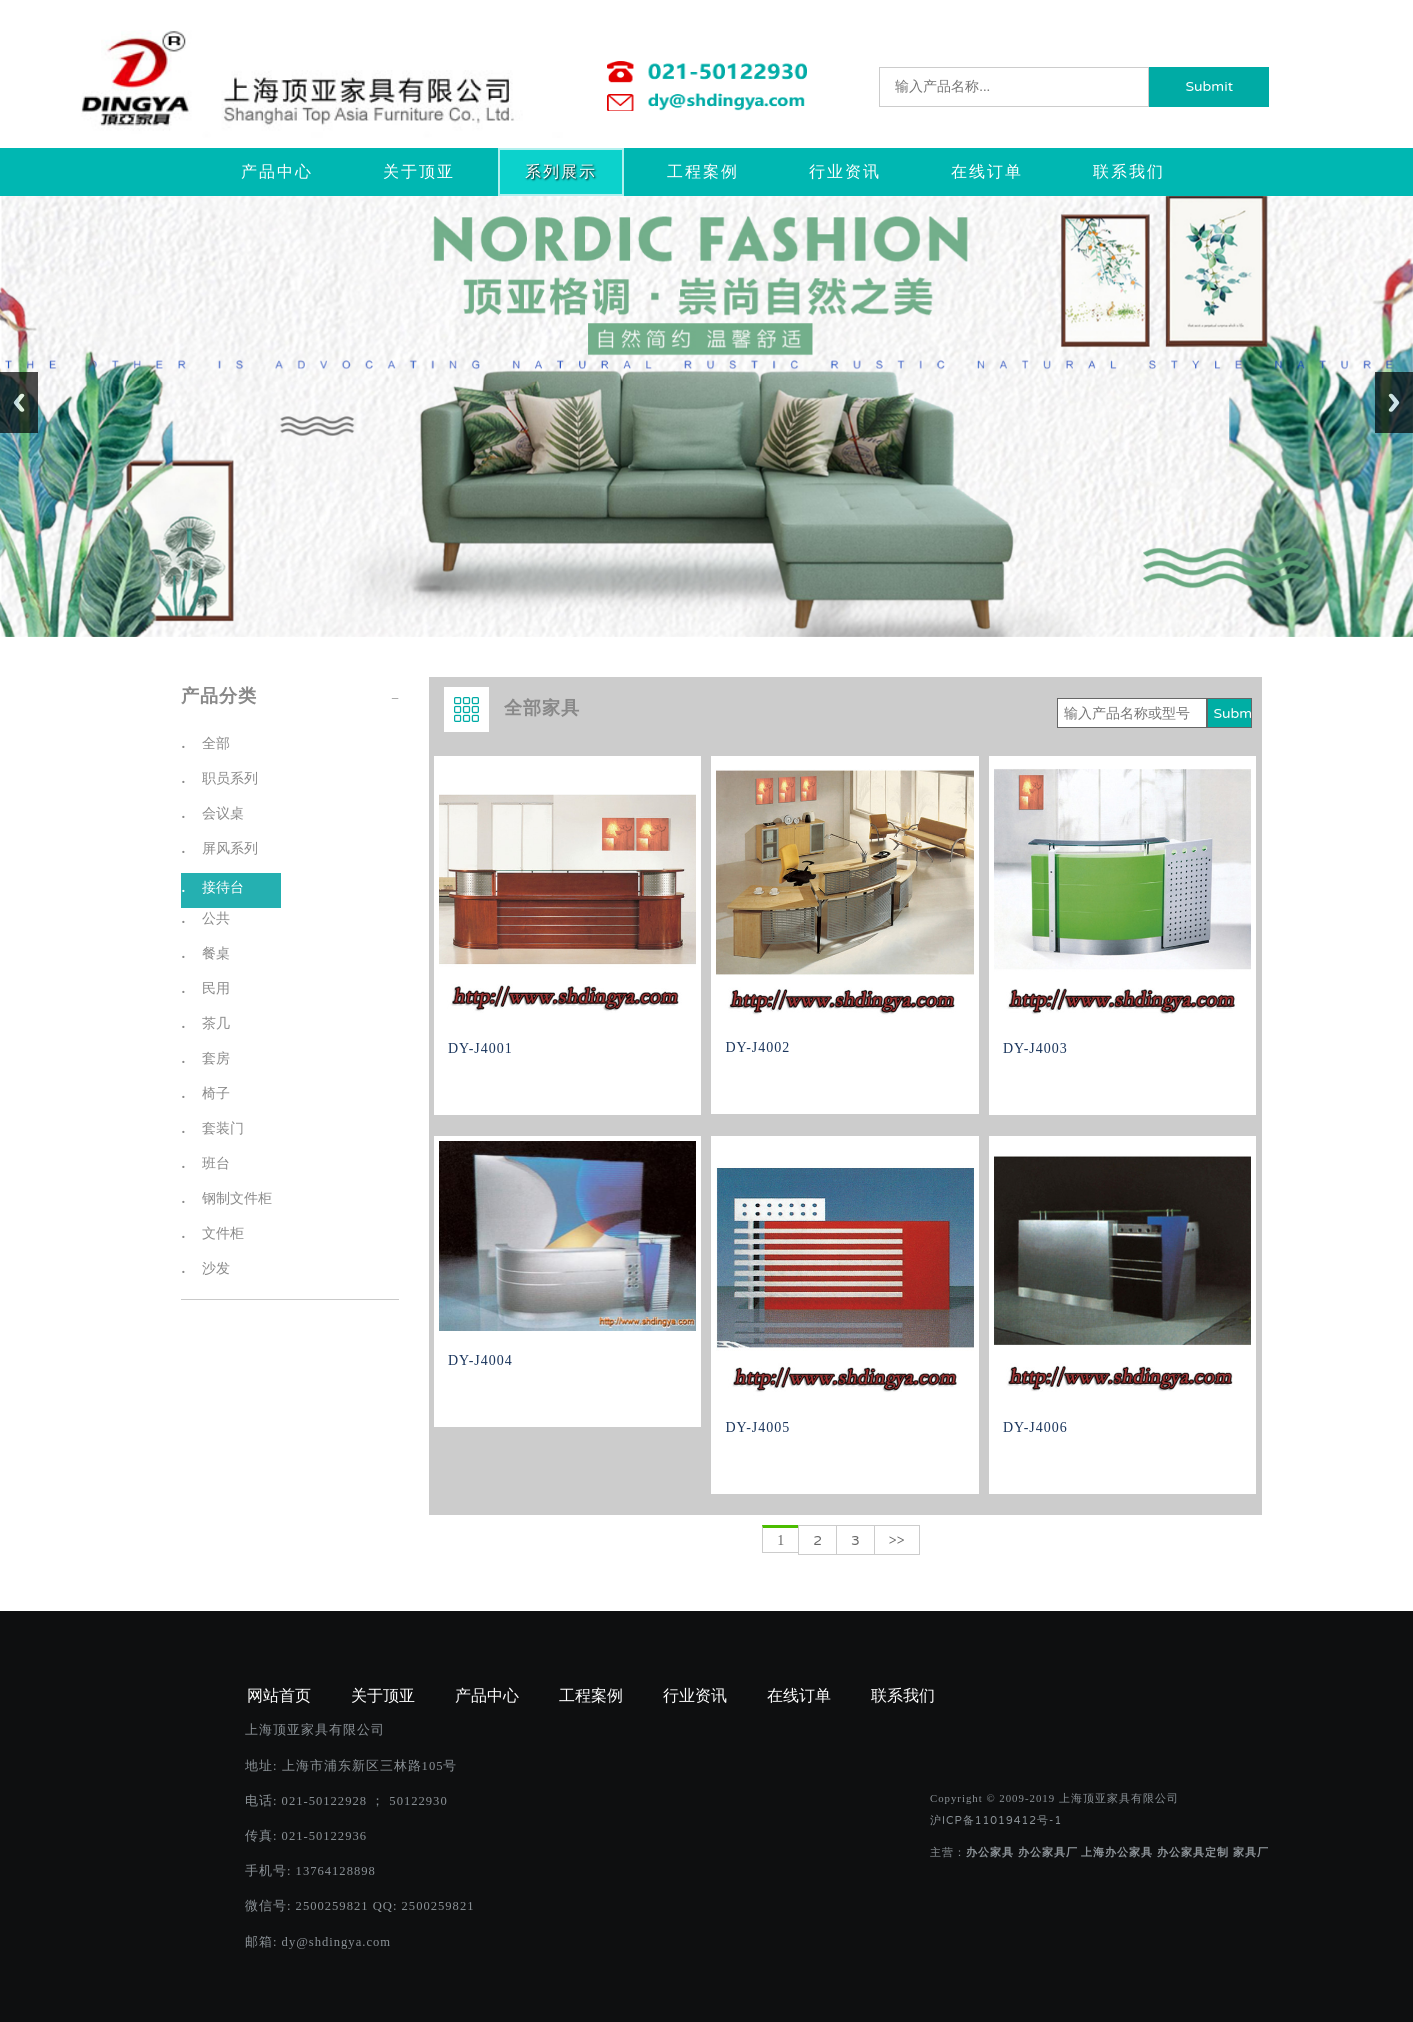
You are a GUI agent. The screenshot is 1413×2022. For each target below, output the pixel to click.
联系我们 (1129, 172)
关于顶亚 (419, 172)
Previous (19, 402)
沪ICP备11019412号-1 (996, 1820)
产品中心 (277, 172)
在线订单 (987, 172)
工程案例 (703, 172)
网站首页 (279, 1696)
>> (897, 1540)
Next (1394, 402)
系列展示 (561, 172)
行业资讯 (845, 172)
